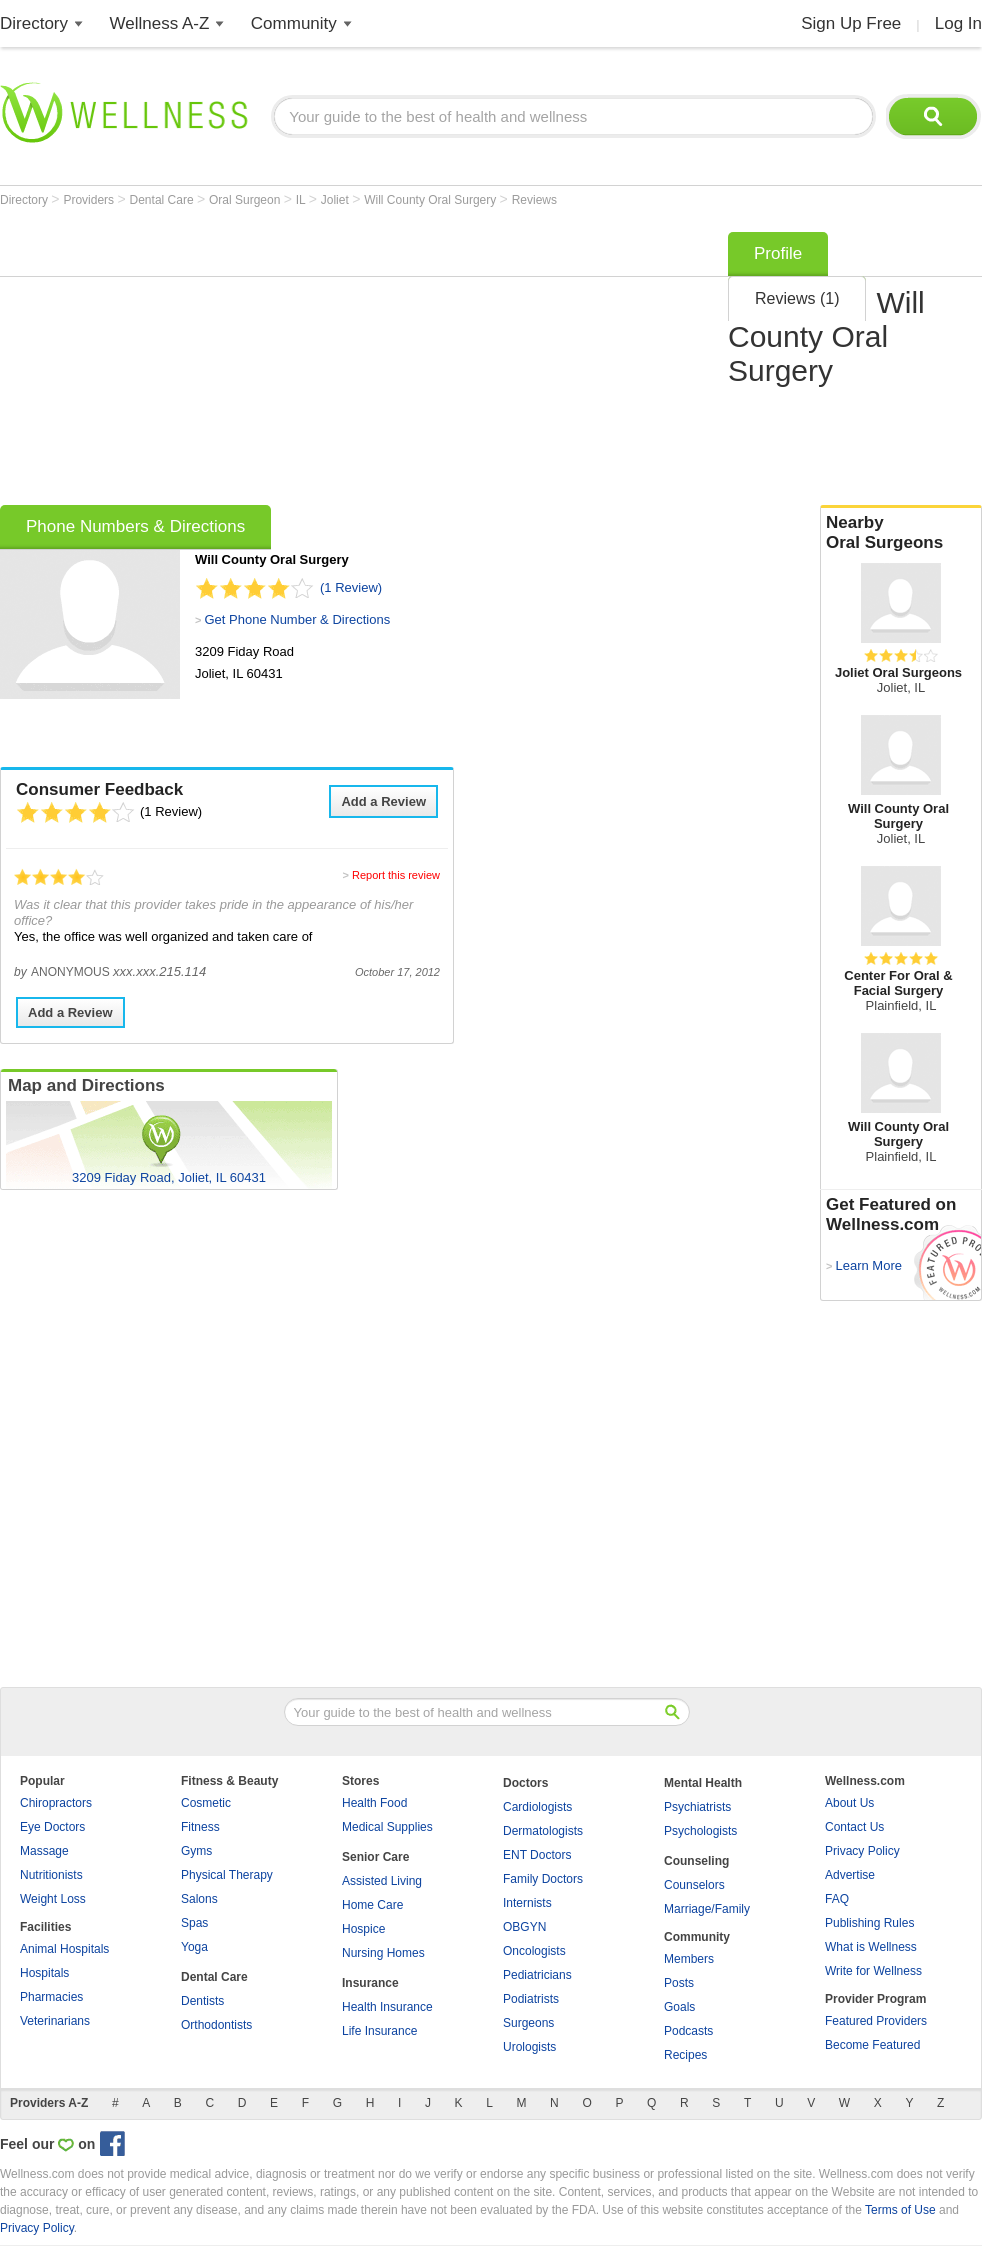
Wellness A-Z (160, 23)
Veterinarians (55, 2021)
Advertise (850, 1875)
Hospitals (44, 1973)
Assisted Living (382, 1881)
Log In (958, 23)
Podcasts (688, 2031)
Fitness (200, 1827)
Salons (199, 1899)
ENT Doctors (537, 1855)
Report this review (396, 875)
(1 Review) (351, 587)
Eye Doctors (52, 1827)
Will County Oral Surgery (431, 200)
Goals (679, 2007)
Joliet (336, 200)
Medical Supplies (387, 1827)
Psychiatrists (697, 1807)
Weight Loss (53, 1899)
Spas (194, 1923)
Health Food (374, 1803)
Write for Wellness (873, 1971)
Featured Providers (876, 2021)
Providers (90, 200)
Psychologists (700, 1831)
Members (689, 1959)
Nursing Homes (383, 1953)
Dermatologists (543, 1831)
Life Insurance (379, 2031)
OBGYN (524, 1927)
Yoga (194, 1947)
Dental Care (163, 200)
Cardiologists (537, 1807)
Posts (679, 1983)
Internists (527, 1903)
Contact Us (854, 1827)
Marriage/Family (707, 1909)
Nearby (901, 533)
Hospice (363, 1929)
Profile (778, 253)
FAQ (837, 1899)
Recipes (685, 2055)
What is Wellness (871, 1947)
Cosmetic (206, 1803)
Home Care (372, 1905)
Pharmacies (51, 1997)
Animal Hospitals (64, 1949)
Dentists (202, 2001)
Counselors (694, 1885)
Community (294, 23)
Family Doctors (543, 1879)
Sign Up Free (851, 23)
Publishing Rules (869, 1923)
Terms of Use (900, 2210)
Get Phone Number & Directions (297, 619)
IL (302, 200)
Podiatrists (531, 1999)
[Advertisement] (299, 362)
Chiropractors (56, 1803)
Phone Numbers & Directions (135, 526)
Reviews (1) (797, 298)
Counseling (696, 1861)
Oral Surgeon (246, 200)
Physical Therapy (227, 1875)
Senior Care (375, 1857)
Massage (44, 1851)
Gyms (196, 1851)
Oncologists (534, 1951)
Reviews (534, 200)
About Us (849, 1803)
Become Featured (872, 2045)
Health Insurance (387, 2007)
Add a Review (383, 801)
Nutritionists (51, 1875)
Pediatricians (537, 1975)
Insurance (370, 1983)
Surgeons (528, 2023)
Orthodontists (216, 2025)
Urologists (529, 2047)
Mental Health (703, 1783)
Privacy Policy (862, 1851)
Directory (34, 23)
